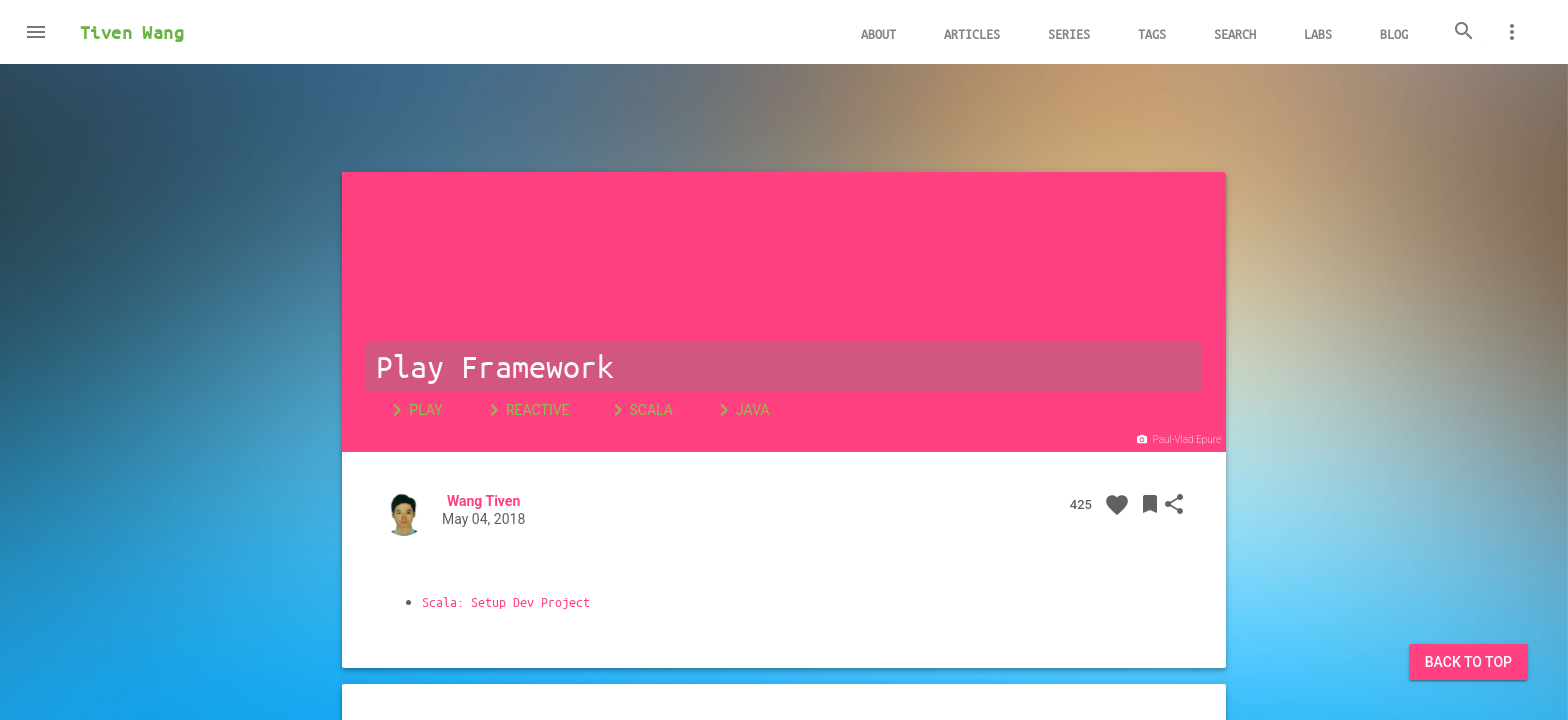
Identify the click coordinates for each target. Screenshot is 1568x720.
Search (1235, 33)
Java (741, 410)
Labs (1318, 33)
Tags (1152, 33)
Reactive (526, 410)
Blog (1394, 33)
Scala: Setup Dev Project (506, 601)
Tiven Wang (132, 32)
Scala (639, 410)
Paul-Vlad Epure (1177, 440)
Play (413, 410)
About (878, 33)
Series (1069, 33)
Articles (972, 33)
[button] (36, 32)
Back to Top (1468, 662)
